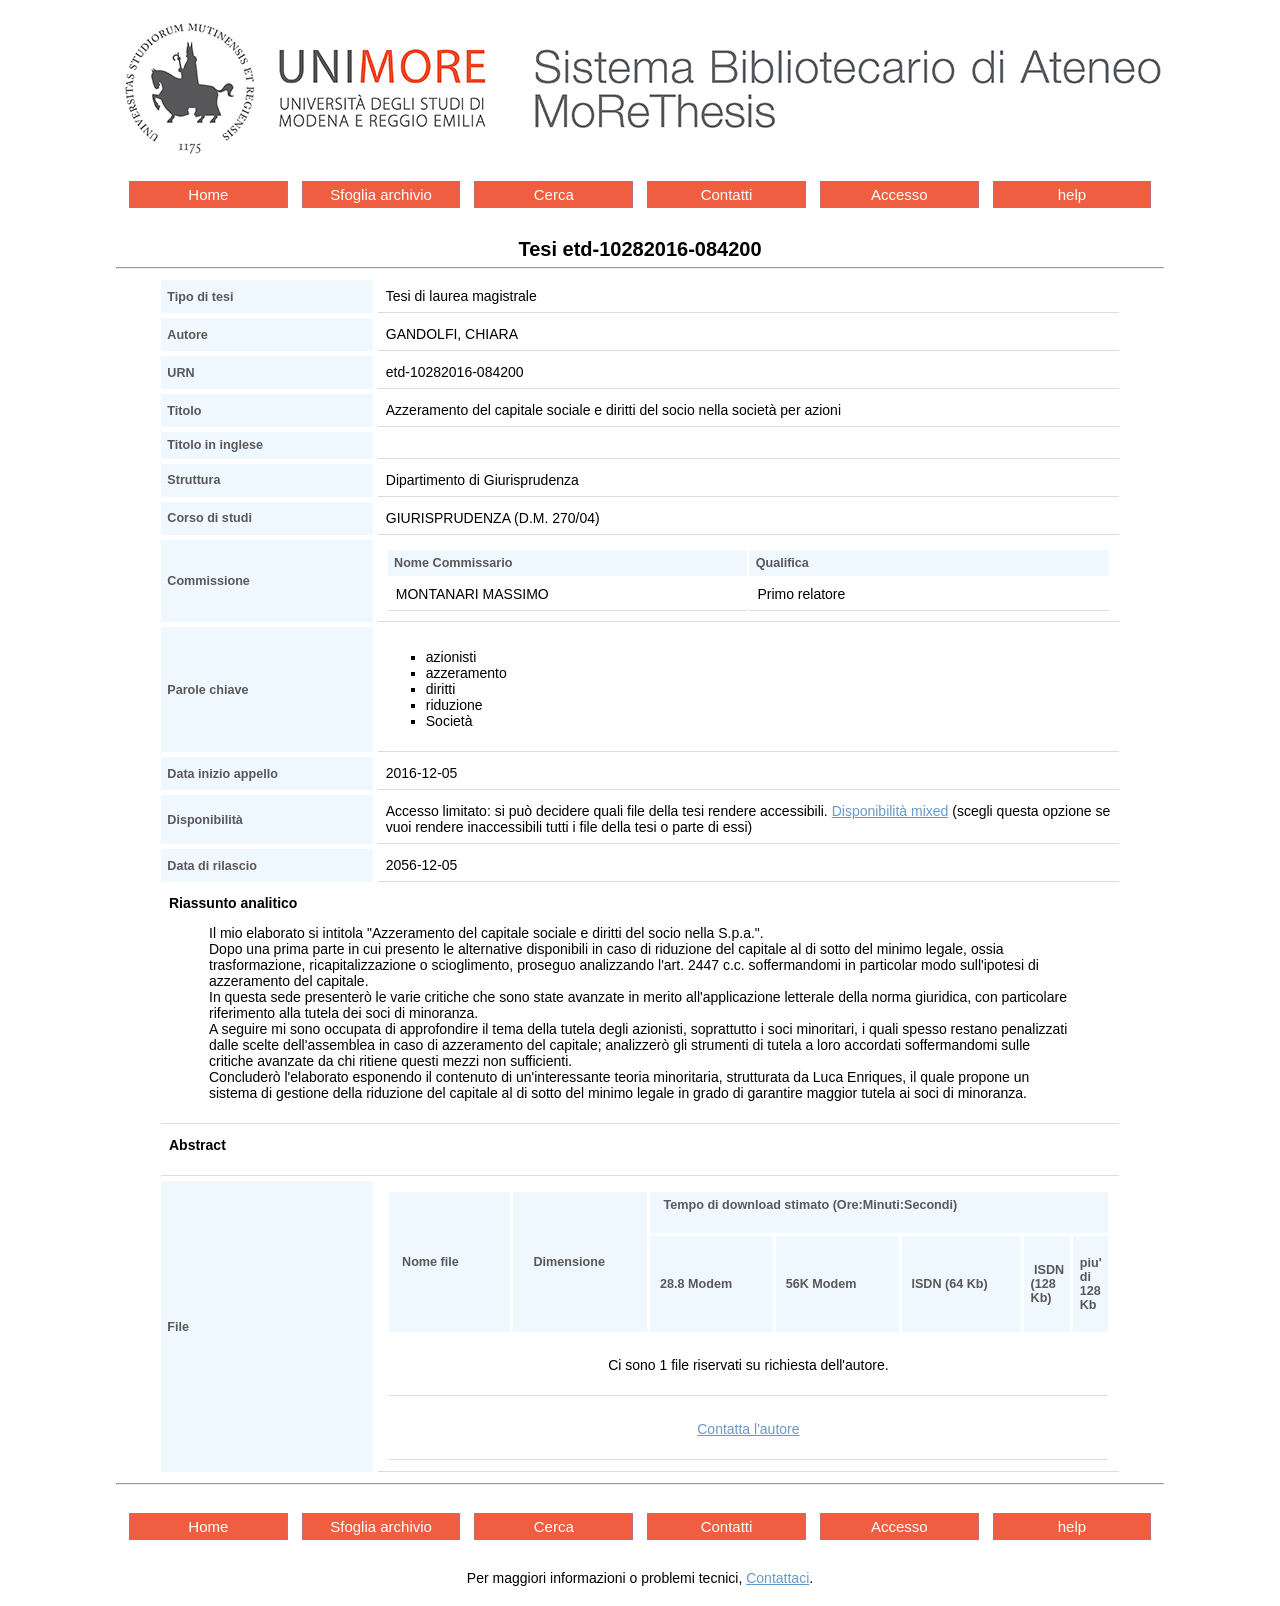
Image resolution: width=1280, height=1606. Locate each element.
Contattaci (777, 1578)
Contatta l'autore (748, 1429)
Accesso (899, 194)
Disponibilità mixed (890, 811)
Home (208, 194)
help (1072, 194)
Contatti (727, 194)
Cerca (554, 194)
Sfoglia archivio (381, 194)
